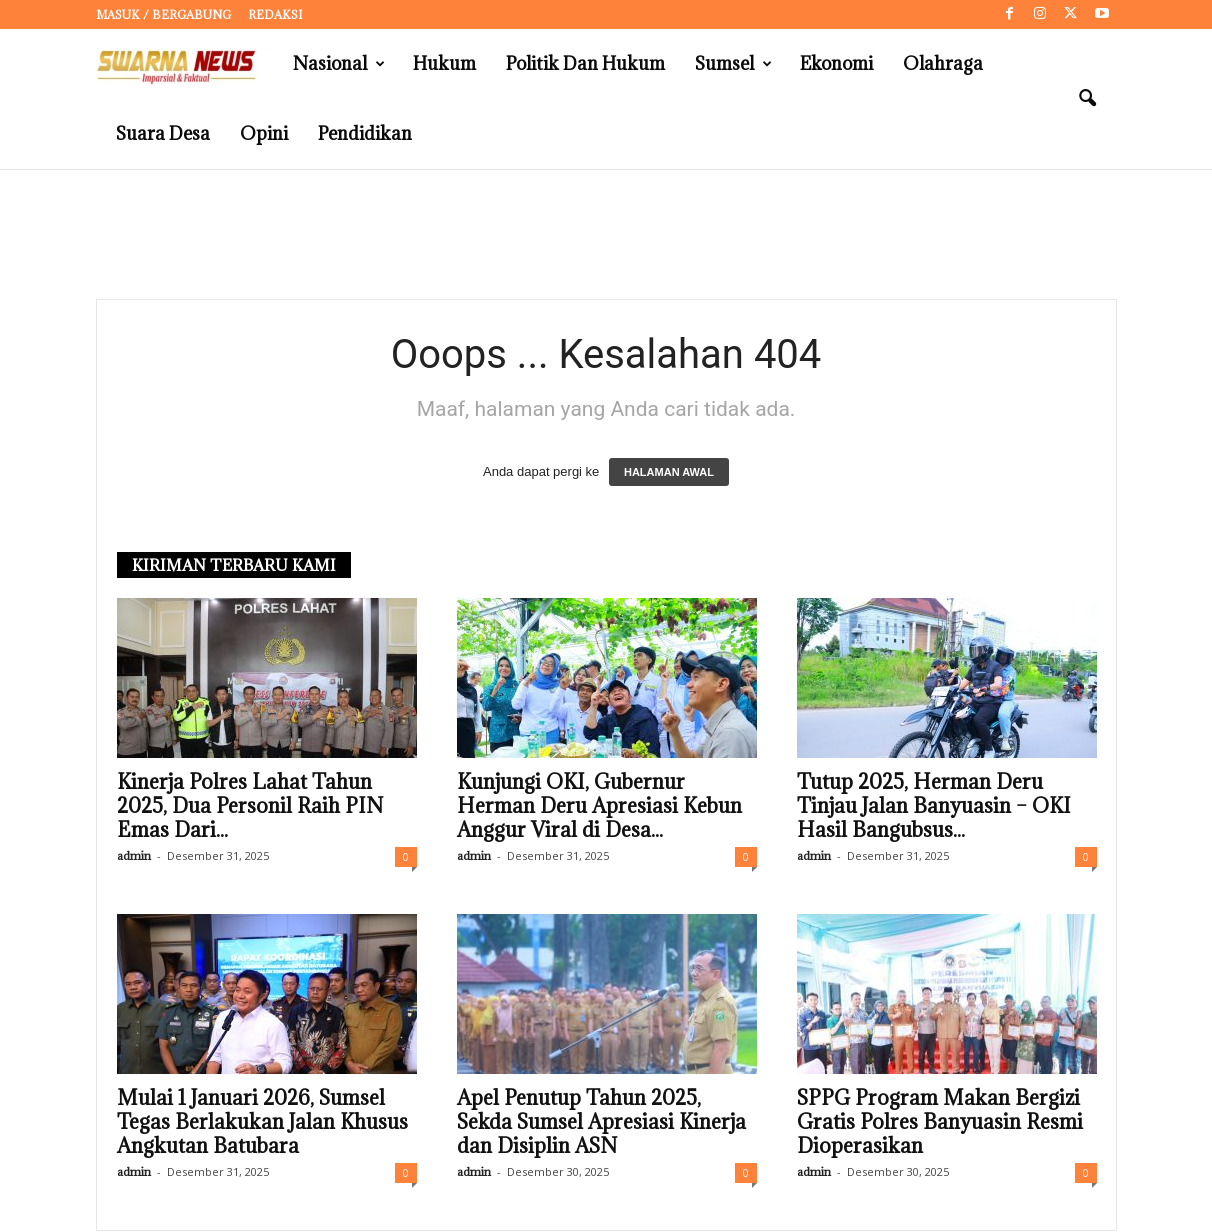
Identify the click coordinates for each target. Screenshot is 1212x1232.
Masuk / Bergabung (163, 14)
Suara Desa (163, 133)
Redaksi (275, 14)
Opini (264, 133)
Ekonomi (836, 63)
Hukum (444, 63)
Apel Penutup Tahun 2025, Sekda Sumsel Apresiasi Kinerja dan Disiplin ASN (601, 1123)
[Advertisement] (606, 235)
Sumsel (733, 64)
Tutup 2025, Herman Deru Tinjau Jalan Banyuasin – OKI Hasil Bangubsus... (934, 807)
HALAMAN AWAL (669, 473)
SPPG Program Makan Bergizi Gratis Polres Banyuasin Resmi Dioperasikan (940, 1123)
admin (134, 856)
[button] (1087, 99)
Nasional (339, 64)
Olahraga (943, 63)
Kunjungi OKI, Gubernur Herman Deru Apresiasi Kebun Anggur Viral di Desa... (599, 807)
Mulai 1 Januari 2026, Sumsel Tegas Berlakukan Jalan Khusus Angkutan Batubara (262, 1123)
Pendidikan (365, 133)
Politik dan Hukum (585, 63)
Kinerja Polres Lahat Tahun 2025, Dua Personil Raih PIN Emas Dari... (250, 807)
